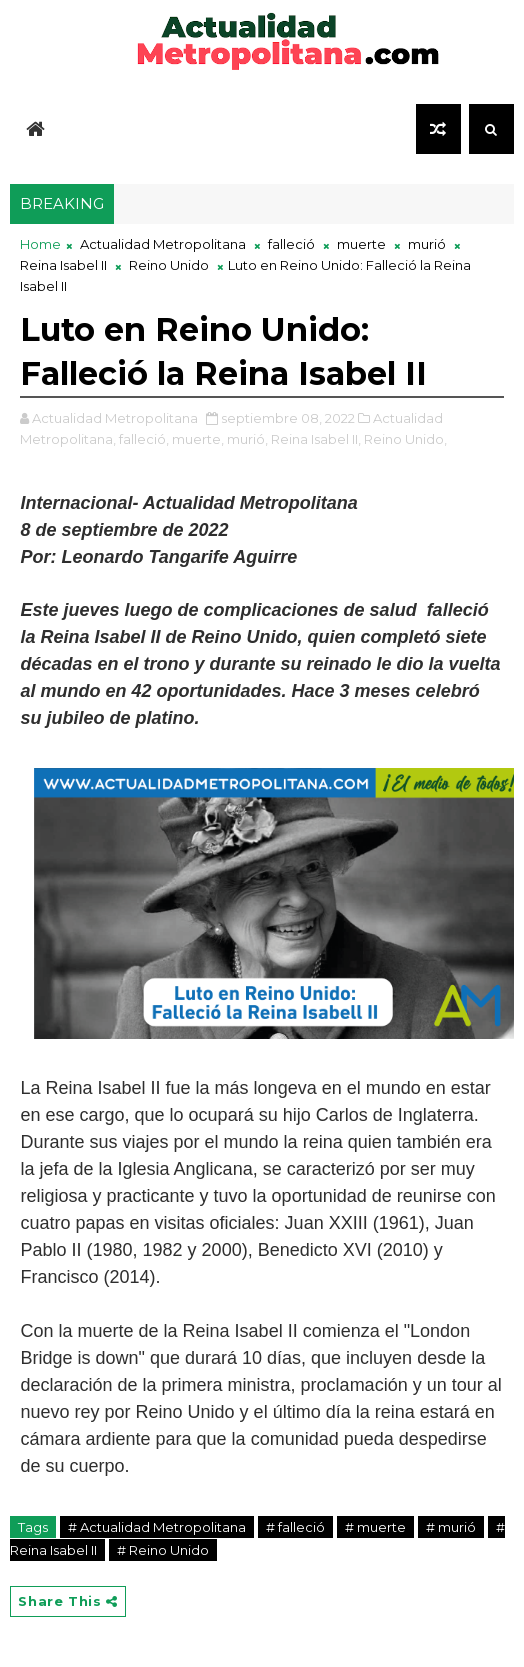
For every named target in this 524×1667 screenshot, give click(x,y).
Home (40, 244)
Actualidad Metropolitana (163, 244)
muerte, (198, 439)
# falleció (295, 1527)
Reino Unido (169, 265)
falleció (291, 244)
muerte (361, 244)
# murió (451, 1527)
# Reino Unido (163, 1550)
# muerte (375, 1527)
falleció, (144, 439)
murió (427, 244)
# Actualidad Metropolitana (157, 1527)
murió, (247, 439)
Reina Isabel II (63, 265)
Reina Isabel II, (316, 439)
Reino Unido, (405, 439)
